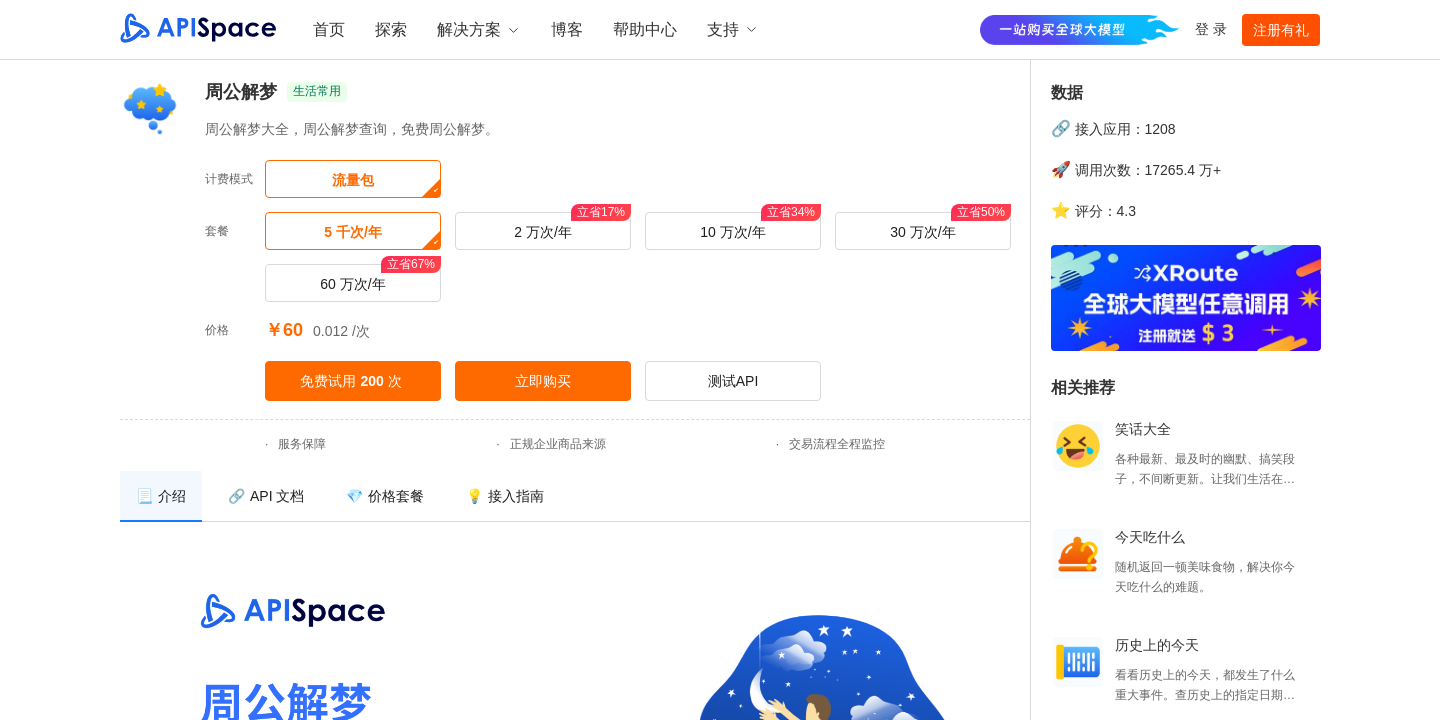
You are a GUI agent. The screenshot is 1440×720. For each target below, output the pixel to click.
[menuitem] (161, 496)
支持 (733, 29)
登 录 (1211, 29)
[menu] (575, 496)
